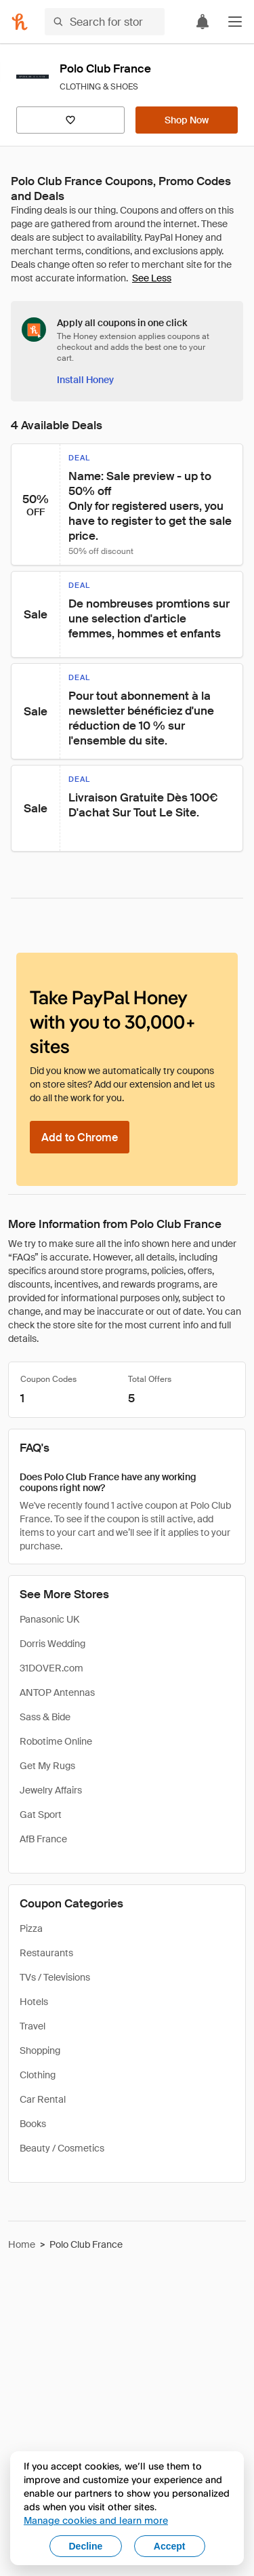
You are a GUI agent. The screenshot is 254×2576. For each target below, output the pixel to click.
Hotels (34, 2002)
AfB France (43, 1839)
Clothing (38, 2075)
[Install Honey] (85, 379)
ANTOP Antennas (57, 1692)
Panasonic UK (49, 1619)
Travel (32, 2026)
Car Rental (43, 2099)
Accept (170, 2546)
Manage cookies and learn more (96, 2520)
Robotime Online (56, 1741)
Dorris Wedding (52, 1644)
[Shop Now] (186, 120)
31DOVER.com (51, 1668)
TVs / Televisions (55, 1977)
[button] (235, 21)
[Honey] (19, 22)
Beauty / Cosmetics (62, 2148)
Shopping (40, 2050)
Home (21, 2244)
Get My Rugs (47, 1766)
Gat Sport (41, 1814)
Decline (86, 2546)
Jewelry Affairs (51, 1790)
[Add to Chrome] (79, 1137)
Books (33, 2124)
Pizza (31, 1928)
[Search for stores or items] (105, 21)
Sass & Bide (45, 1717)
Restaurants (46, 1953)
